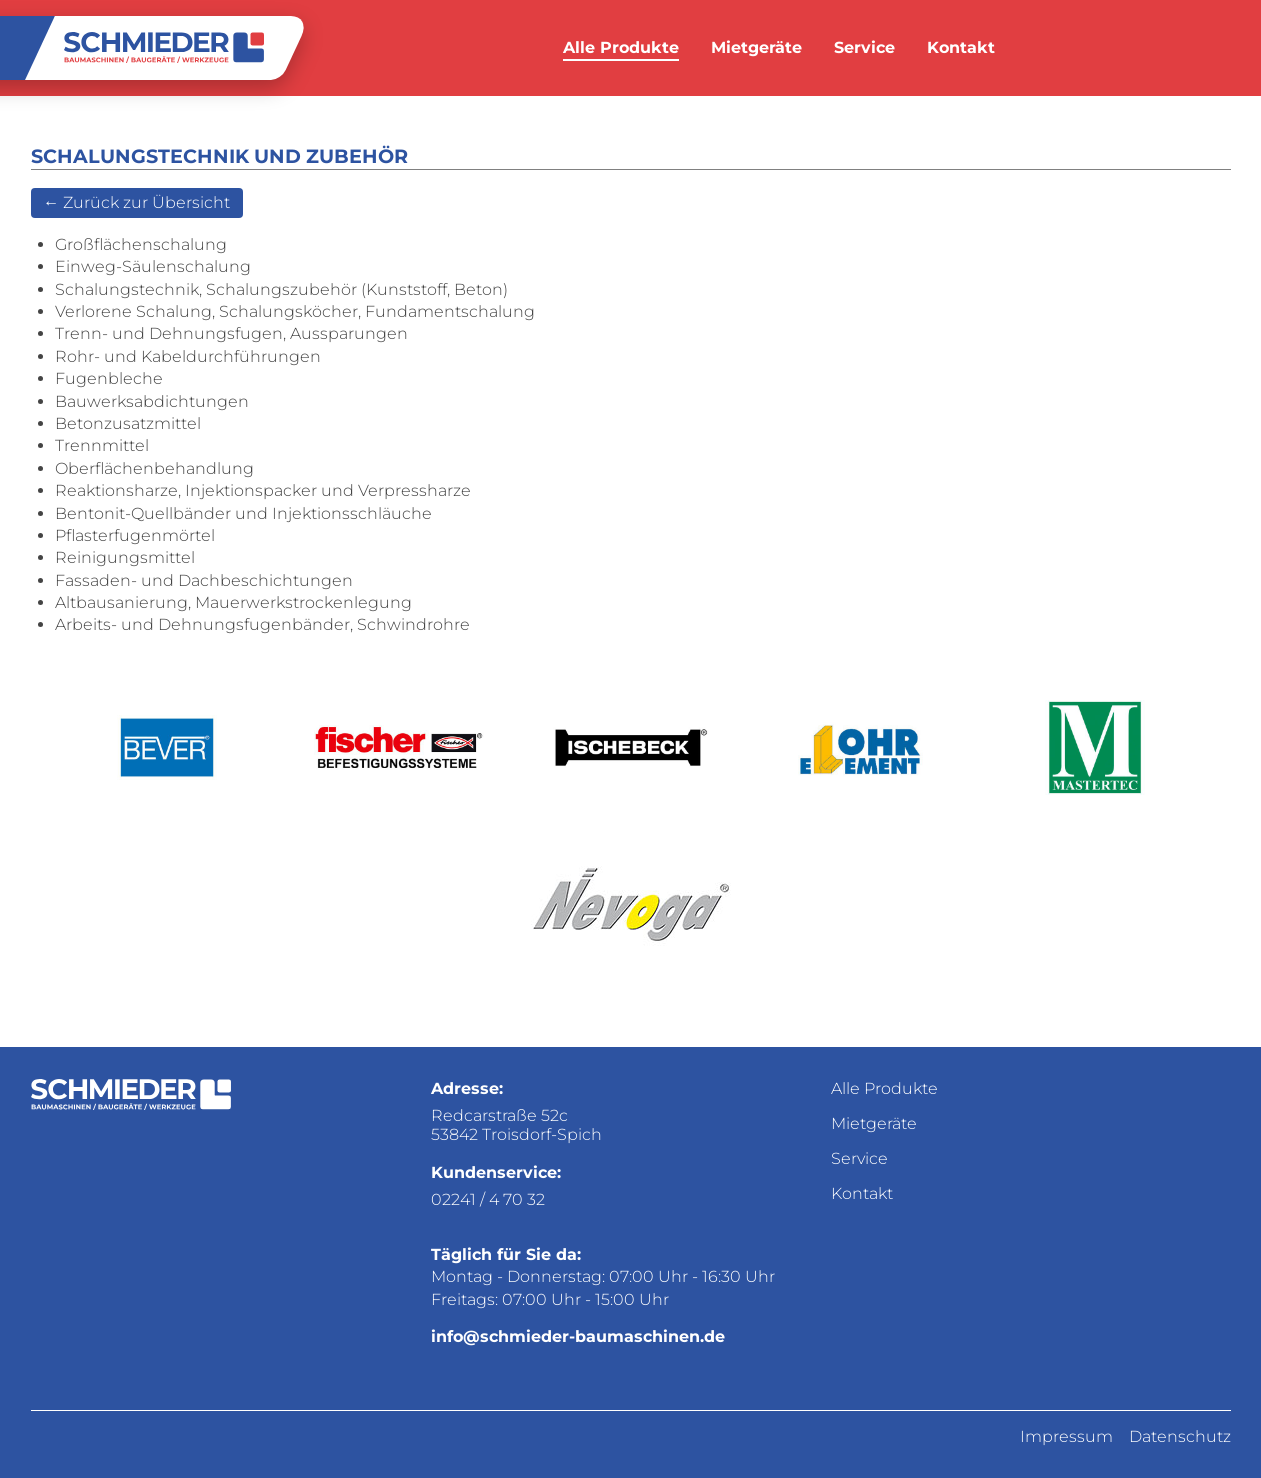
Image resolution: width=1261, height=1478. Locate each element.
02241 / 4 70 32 (488, 1199)
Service (864, 47)
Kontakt (961, 47)
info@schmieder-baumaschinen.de (578, 1336)
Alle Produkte (621, 47)
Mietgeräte (756, 47)
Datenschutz (1180, 1436)
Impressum (1066, 1436)
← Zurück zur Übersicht (136, 202)
